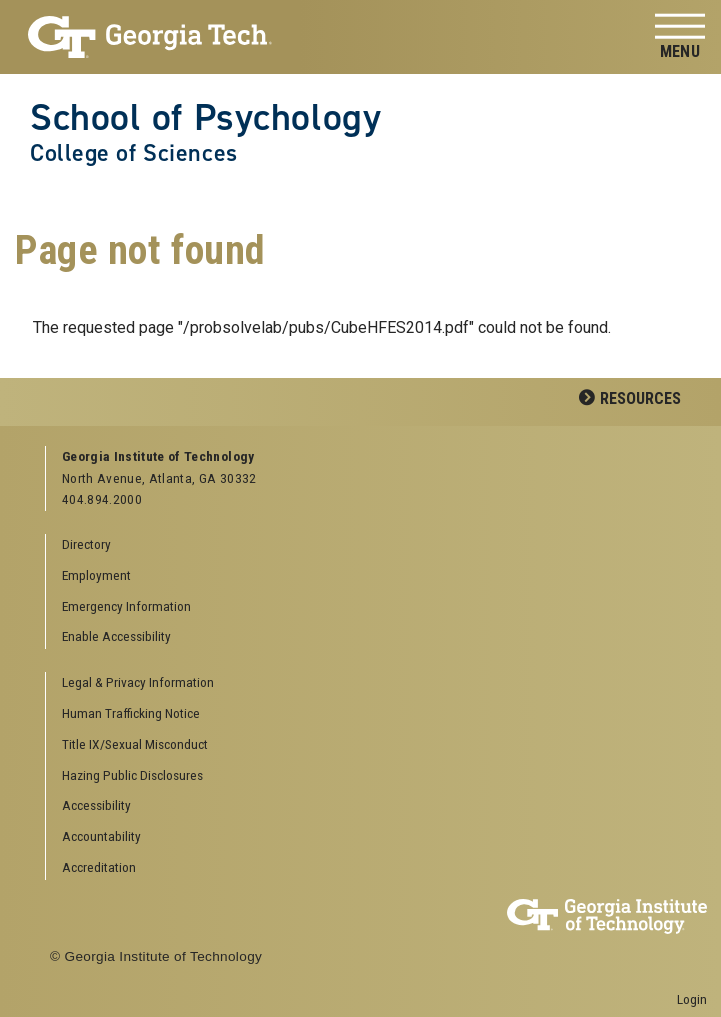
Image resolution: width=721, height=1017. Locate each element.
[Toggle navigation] (680, 37)
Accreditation (99, 867)
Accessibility (96, 805)
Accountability (101, 836)
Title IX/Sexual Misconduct (135, 744)
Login (692, 999)
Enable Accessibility (116, 636)
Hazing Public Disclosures (132, 775)
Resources (640, 398)
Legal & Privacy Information (138, 682)
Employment (96, 575)
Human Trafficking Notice (131, 713)
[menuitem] (369, 683)
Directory (86, 544)
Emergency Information (126, 606)
